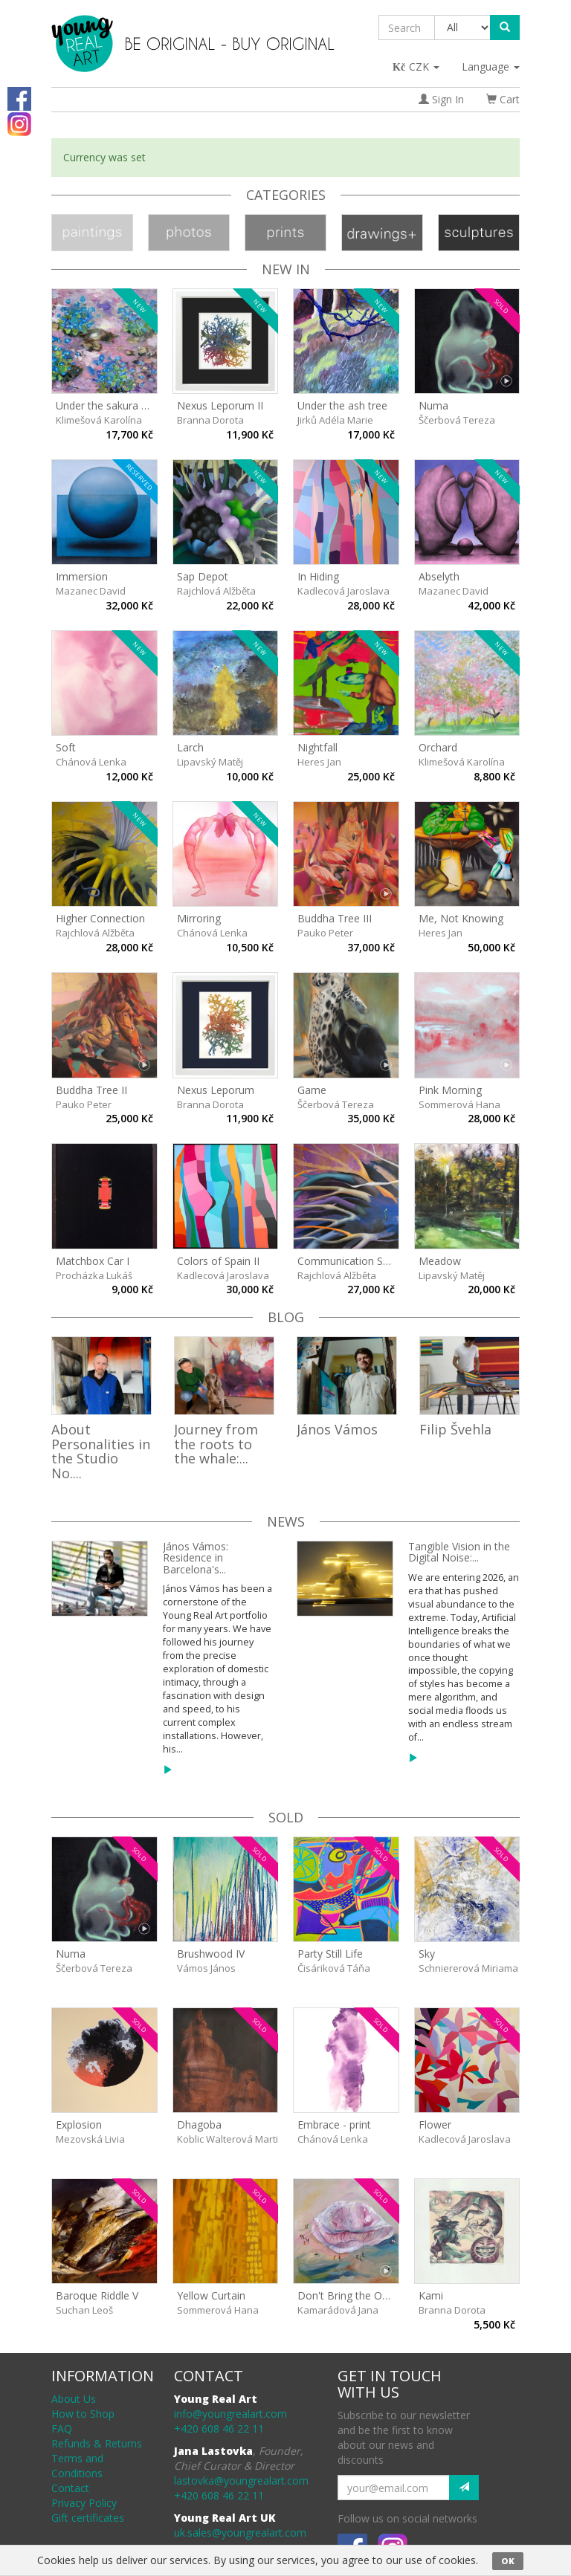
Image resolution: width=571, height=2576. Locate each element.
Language (491, 66)
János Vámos (337, 1429)
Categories (286, 195)
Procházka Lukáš (94, 1275)
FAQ (61, 2428)
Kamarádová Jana (337, 2310)
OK (507, 2560)
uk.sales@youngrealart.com (240, 2532)
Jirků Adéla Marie (335, 420)
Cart (503, 99)
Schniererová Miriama (468, 1968)
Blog (286, 1317)
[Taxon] (463, 27)
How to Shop (82, 2414)
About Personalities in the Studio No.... (100, 1451)
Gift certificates (87, 2518)
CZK (416, 66)
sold (285, 1817)
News (286, 1521)
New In (286, 269)
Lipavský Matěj (210, 761)
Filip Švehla (455, 1429)
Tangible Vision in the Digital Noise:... (459, 1551)
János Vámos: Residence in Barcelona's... (195, 1557)
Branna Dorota (210, 420)
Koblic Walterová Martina (233, 2139)
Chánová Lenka (91, 761)
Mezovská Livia (90, 2139)
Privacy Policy (84, 2503)
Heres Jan (319, 761)
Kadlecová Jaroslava (343, 591)
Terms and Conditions (77, 2465)
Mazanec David (91, 591)
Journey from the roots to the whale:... (216, 1444)
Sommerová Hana (459, 1104)
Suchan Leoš (84, 2310)
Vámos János (206, 1968)
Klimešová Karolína (99, 420)
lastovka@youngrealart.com (241, 2480)
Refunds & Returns (96, 2443)
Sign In (441, 99)
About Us (73, 2399)
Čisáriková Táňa (333, 1968)
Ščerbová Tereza (457, 420)
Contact (70, 2488)
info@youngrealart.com (230, 2414)
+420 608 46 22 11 (219, 2428)
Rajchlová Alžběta (216, 591)
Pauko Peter (325, 932)
